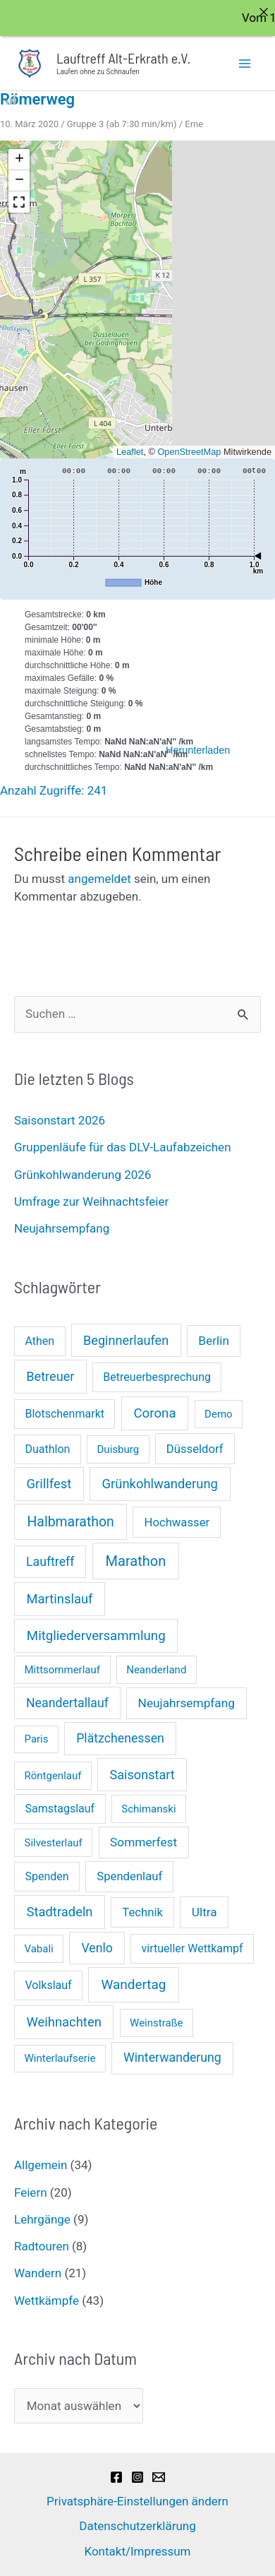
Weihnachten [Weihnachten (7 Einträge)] (64, 2021)
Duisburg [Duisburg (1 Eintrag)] (118, 1448)
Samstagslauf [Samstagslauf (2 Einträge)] (59, 1808)
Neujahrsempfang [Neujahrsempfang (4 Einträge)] (186, 1702)
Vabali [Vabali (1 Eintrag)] (39, 1948)
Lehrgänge (42, 2219)
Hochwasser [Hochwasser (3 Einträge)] (176, 1522)
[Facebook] (116, 2476)
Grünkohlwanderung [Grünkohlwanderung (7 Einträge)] (160, 1483)
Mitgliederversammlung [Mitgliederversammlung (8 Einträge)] (96, 1635)
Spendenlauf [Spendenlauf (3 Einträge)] (129, 1876)
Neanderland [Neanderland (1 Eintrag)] (156, 1669)
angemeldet (99, 878)
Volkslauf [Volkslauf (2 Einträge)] (48, 1984)
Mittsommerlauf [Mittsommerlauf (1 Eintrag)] (63, 1669)
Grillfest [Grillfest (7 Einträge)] (49, 1483)
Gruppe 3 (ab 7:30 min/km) (122, 123)
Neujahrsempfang (61, 1228)
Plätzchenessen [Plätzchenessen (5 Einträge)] (120, 1738)
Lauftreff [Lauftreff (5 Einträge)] (50, 1561)
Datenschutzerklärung (137, 2525)
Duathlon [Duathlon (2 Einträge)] (47, 1448)
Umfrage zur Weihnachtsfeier (91, 1201)
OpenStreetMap (189, 451)
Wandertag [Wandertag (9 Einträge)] (133, 1984)
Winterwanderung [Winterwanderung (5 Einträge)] (172, 2057)
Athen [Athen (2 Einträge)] (39, 1340)
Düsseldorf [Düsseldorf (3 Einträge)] (195, 1448)
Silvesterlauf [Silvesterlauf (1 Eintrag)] (53, 1842)
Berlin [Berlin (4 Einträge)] (213, 1340)
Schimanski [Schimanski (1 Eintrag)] (148, 1808)
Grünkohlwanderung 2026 (82, 1174)
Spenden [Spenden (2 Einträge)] (46, 1876)
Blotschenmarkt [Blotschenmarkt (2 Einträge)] (64, 1413)
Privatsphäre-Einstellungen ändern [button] (137, 2500)
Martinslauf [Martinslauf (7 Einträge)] (60, 1598)
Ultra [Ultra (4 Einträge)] (204, 1911)
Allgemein (40, 2165)
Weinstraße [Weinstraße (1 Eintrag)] (156, 2022)
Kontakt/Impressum (137, 2551)
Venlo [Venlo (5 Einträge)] (97, 1947)
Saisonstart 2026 (59, 1119)
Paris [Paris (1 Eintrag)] (37, 1738)
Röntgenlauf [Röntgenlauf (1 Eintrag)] (53, 1775)
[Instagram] (137, 2476)
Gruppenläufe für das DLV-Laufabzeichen (122, 1147)
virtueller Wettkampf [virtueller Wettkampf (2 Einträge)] (192, 1947)
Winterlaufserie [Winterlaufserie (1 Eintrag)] (60, 2058)
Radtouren (41, 2245)
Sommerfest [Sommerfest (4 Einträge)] (143, 1841)
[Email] (158, 2476)
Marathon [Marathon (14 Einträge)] (136, 1560)
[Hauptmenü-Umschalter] (245, 63)
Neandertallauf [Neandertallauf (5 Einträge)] (67, 1702)
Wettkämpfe (46, 2300)
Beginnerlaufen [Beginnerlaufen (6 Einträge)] (126, 1339)
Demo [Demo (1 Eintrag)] (218, 1413)
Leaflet (129, 451)
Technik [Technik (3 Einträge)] (142, 1911)
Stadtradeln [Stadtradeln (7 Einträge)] (60, 1911)
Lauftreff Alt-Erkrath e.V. (123, 57)
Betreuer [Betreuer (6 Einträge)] (50, 1376)
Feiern (30, 2192)
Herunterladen (198, 749)
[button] (19, 159)
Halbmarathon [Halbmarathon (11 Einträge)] (70, 1521)
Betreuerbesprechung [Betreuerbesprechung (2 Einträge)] (157, 1377)
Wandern (37, 2273)
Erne (194, 123)
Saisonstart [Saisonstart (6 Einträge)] (141, 1774)
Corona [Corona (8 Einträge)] (154, 1412)
